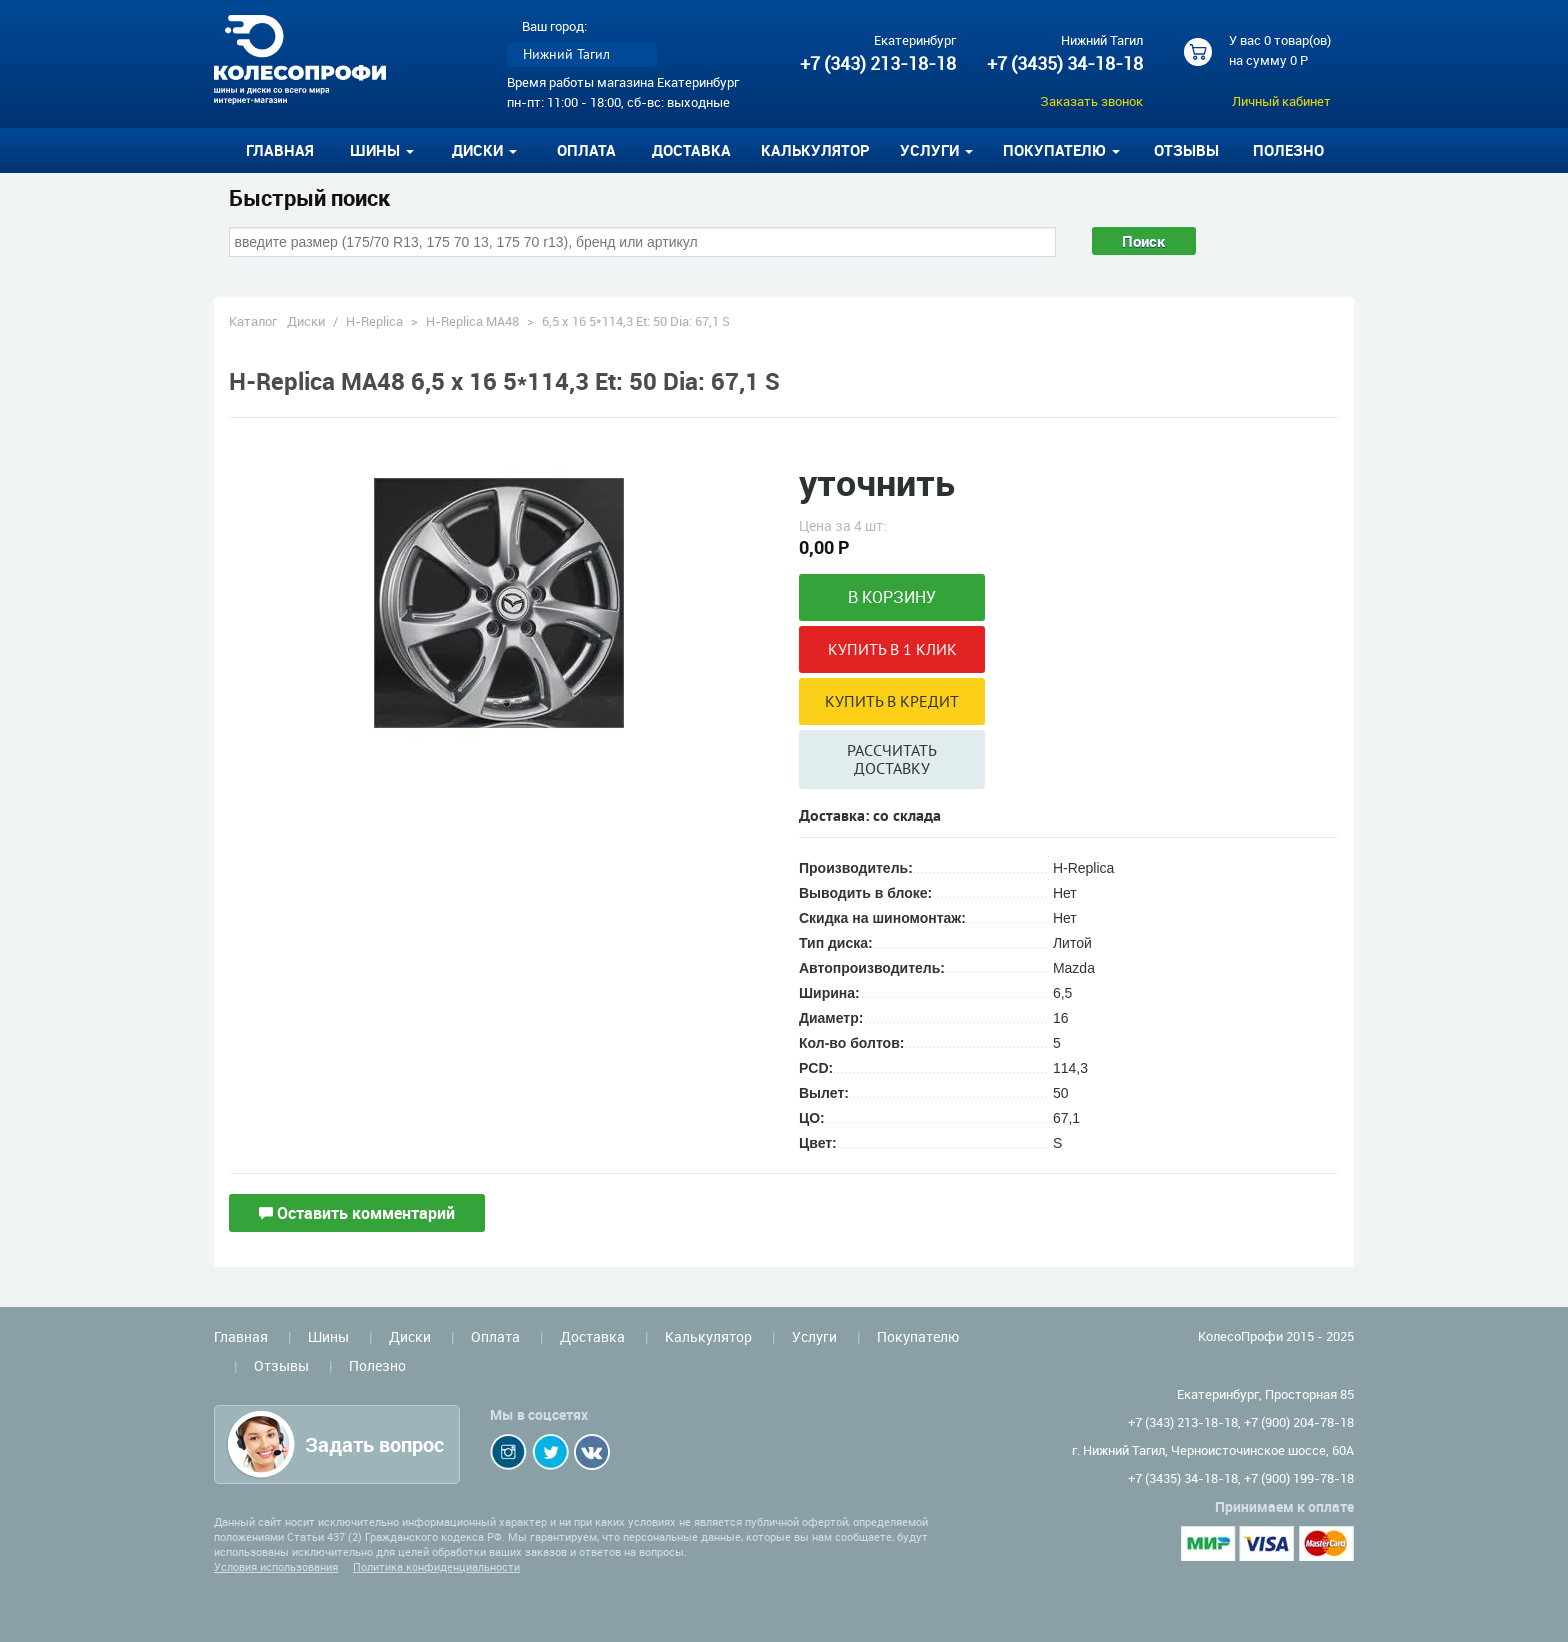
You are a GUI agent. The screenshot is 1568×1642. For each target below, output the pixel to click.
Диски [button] (484, 150)
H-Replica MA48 (472, 321)
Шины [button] (382, 150)
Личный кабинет (1281, 101)
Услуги (814, 1336)
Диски (306, 321)
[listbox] (582, 54)
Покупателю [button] (1061, 150)
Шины (328, 1336)
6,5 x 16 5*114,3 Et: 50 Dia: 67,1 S (636, 321)
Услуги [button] (936, 150)
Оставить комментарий (357, 1213)
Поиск (1144, 241)
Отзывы (1186, 150)
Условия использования (276, 1566)
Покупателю (918, 1336)
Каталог (253, 321)
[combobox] (642, 242)
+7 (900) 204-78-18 (1299, 1422)
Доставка (691, 150)
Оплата (586, 150)
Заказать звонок (1091, 101)
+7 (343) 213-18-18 (878, 63)
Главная (280, 150)
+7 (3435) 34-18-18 (1065, 63)
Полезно (1288, 150)
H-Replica (374, 321)
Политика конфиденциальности (436, 1566)
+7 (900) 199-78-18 (1299, 1478)
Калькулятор (815, 150)
